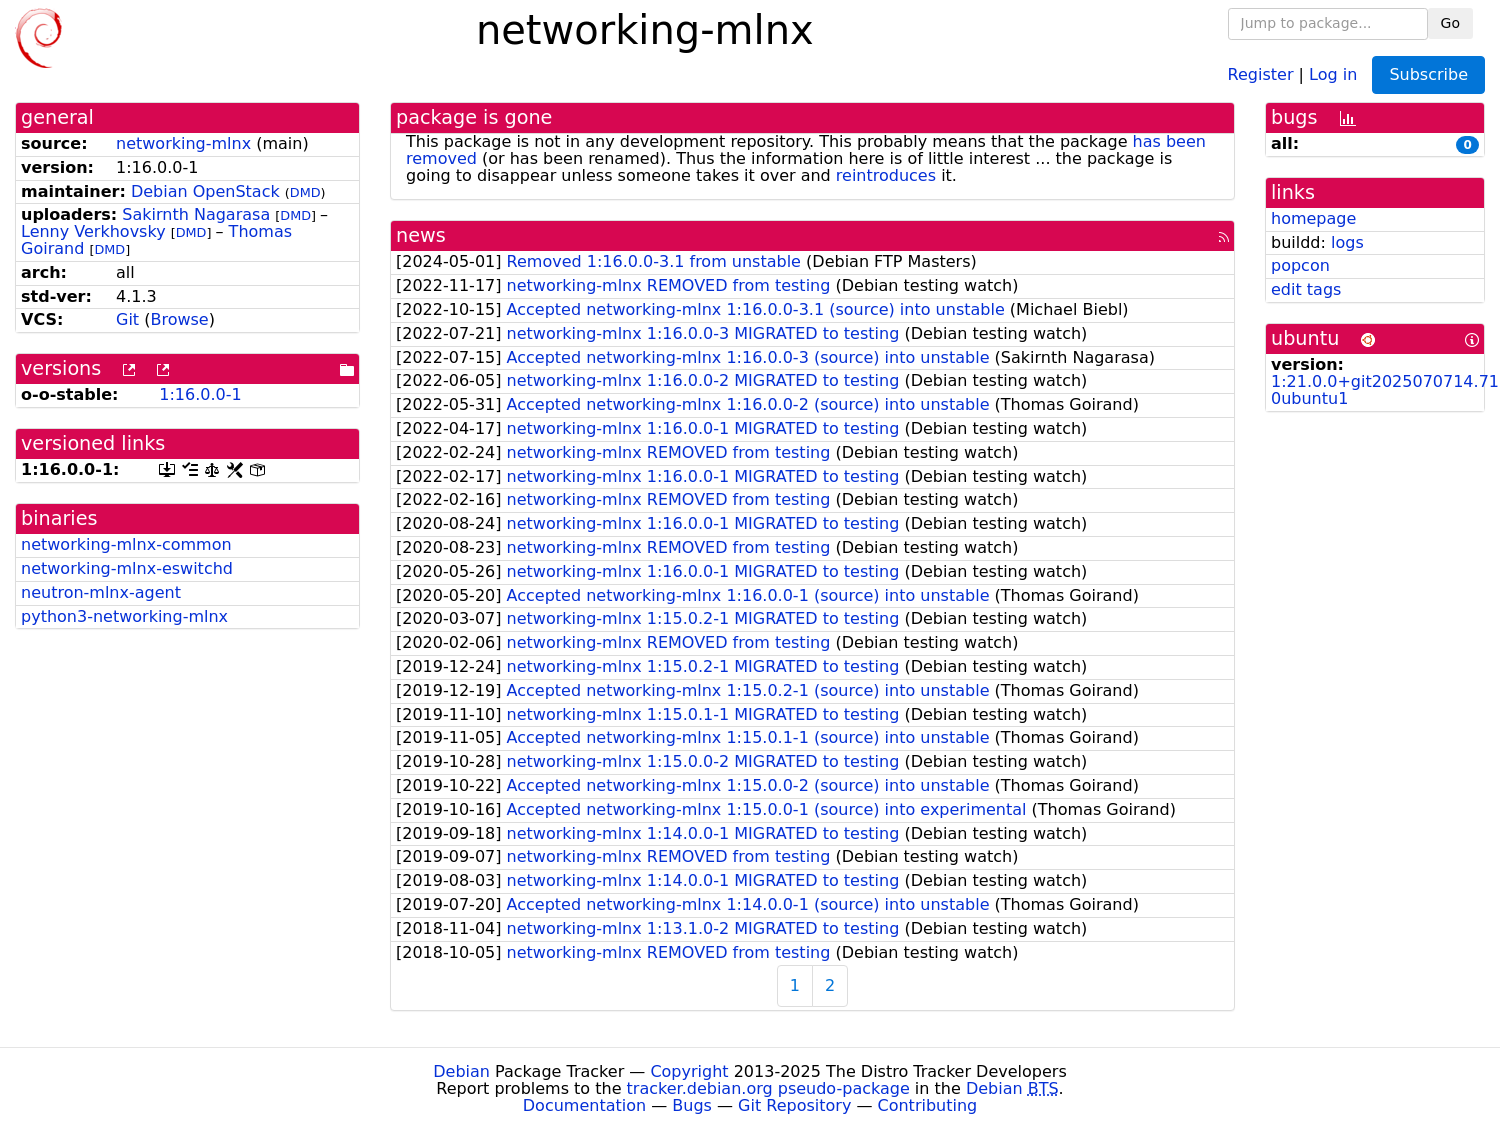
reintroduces (886, 175)
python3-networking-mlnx (124, 616)
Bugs (692, 1105)
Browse (179, 319)
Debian (461, 1071)
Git (127, 319)
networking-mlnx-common (126, 544)
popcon (1300, 265)
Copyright (689, 1071)
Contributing (928, 1105)
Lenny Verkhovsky (93, 231)
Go (1450, 23)
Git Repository (794, 1105)
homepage (1313, 218)
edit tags (1306, 289)
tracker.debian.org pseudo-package (768, 1088)
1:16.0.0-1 (200, 394)
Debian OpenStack (205, 191)
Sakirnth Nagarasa (196, 214)
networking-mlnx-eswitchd (127, 568)
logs (1347, 242)
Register (1261, 73)
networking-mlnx (183, 143)
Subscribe (1428, 74)
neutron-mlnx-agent (101, 592)
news (421, 235)
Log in (1333, 73)
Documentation (584, 1105)
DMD (305, 192)
